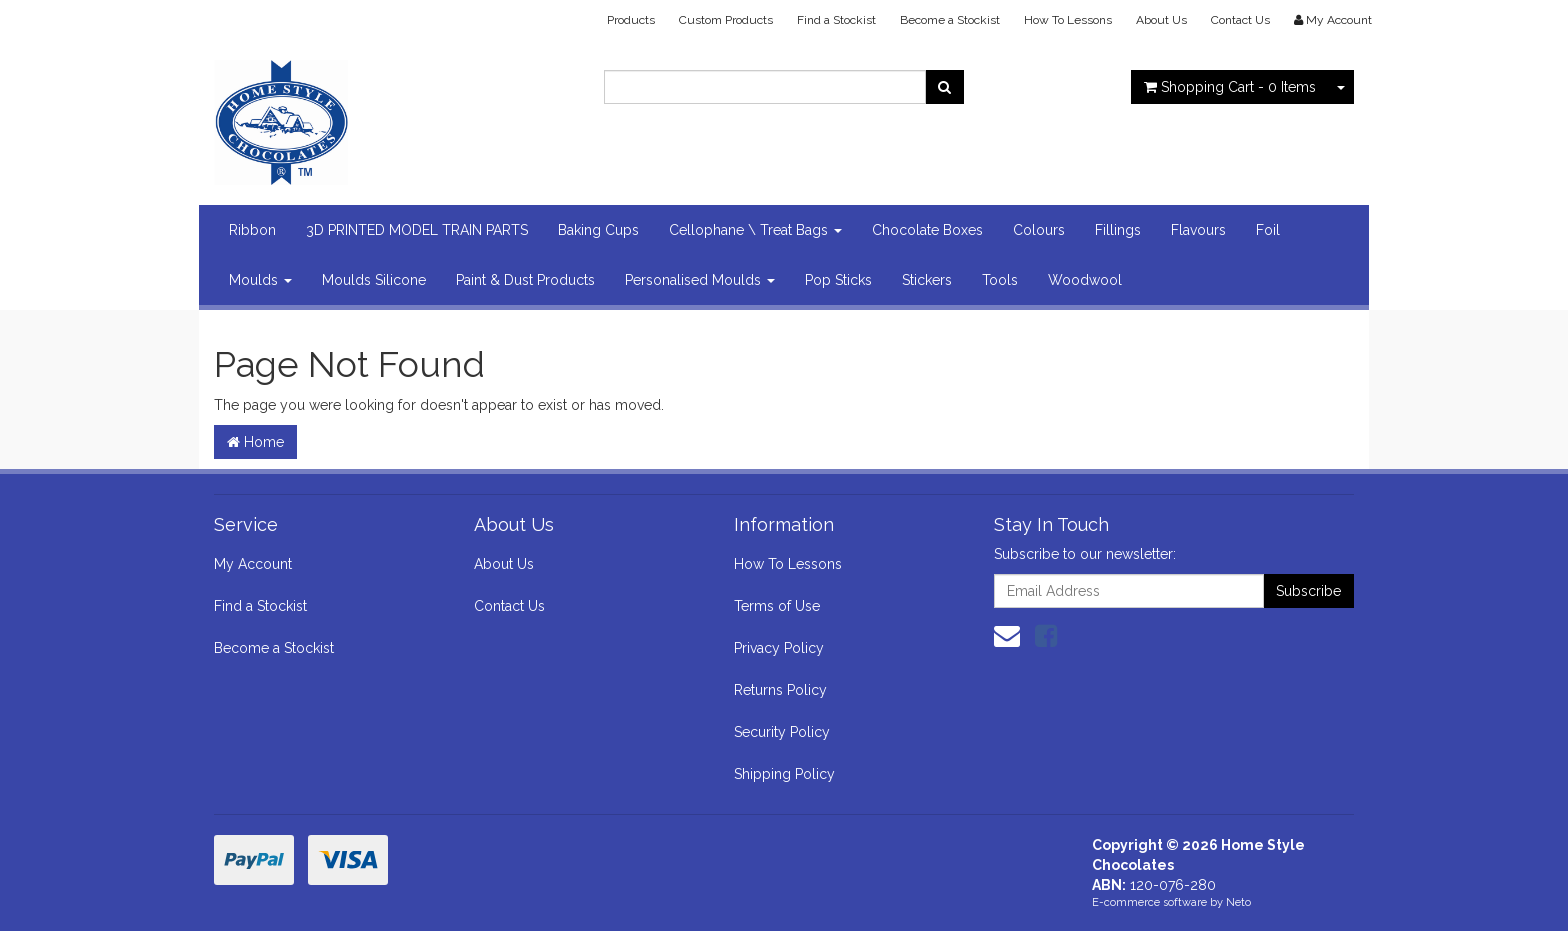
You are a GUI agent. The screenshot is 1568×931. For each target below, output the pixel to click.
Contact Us (1240, 20)
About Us (1161, 20)
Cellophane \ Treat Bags (755, 230)
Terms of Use (777, 606)
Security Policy (782, 732)
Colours (1039, 230)
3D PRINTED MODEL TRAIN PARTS (417, 230)
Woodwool (1085, 280)
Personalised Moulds (700, 280)
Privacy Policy (779, 648)
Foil (1268, 230)
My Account (253, 564)
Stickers (927, 280)
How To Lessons (1068, 20)
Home (255, 442)
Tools (1000, 280)
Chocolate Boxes (927, 230)
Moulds (260, 280)
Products (631, 20)
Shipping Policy (784, 774)
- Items (1230, 87)
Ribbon (252, 230)
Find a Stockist (836, 20)
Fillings (1118, 230)
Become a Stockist (950, 20)
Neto (1238, 902)
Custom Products (726, 20)
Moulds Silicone (374, 280)
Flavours (1198, 230)
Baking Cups (598, 230)
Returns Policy (780, 690)
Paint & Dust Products (525, 280)
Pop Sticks (838, 280)
